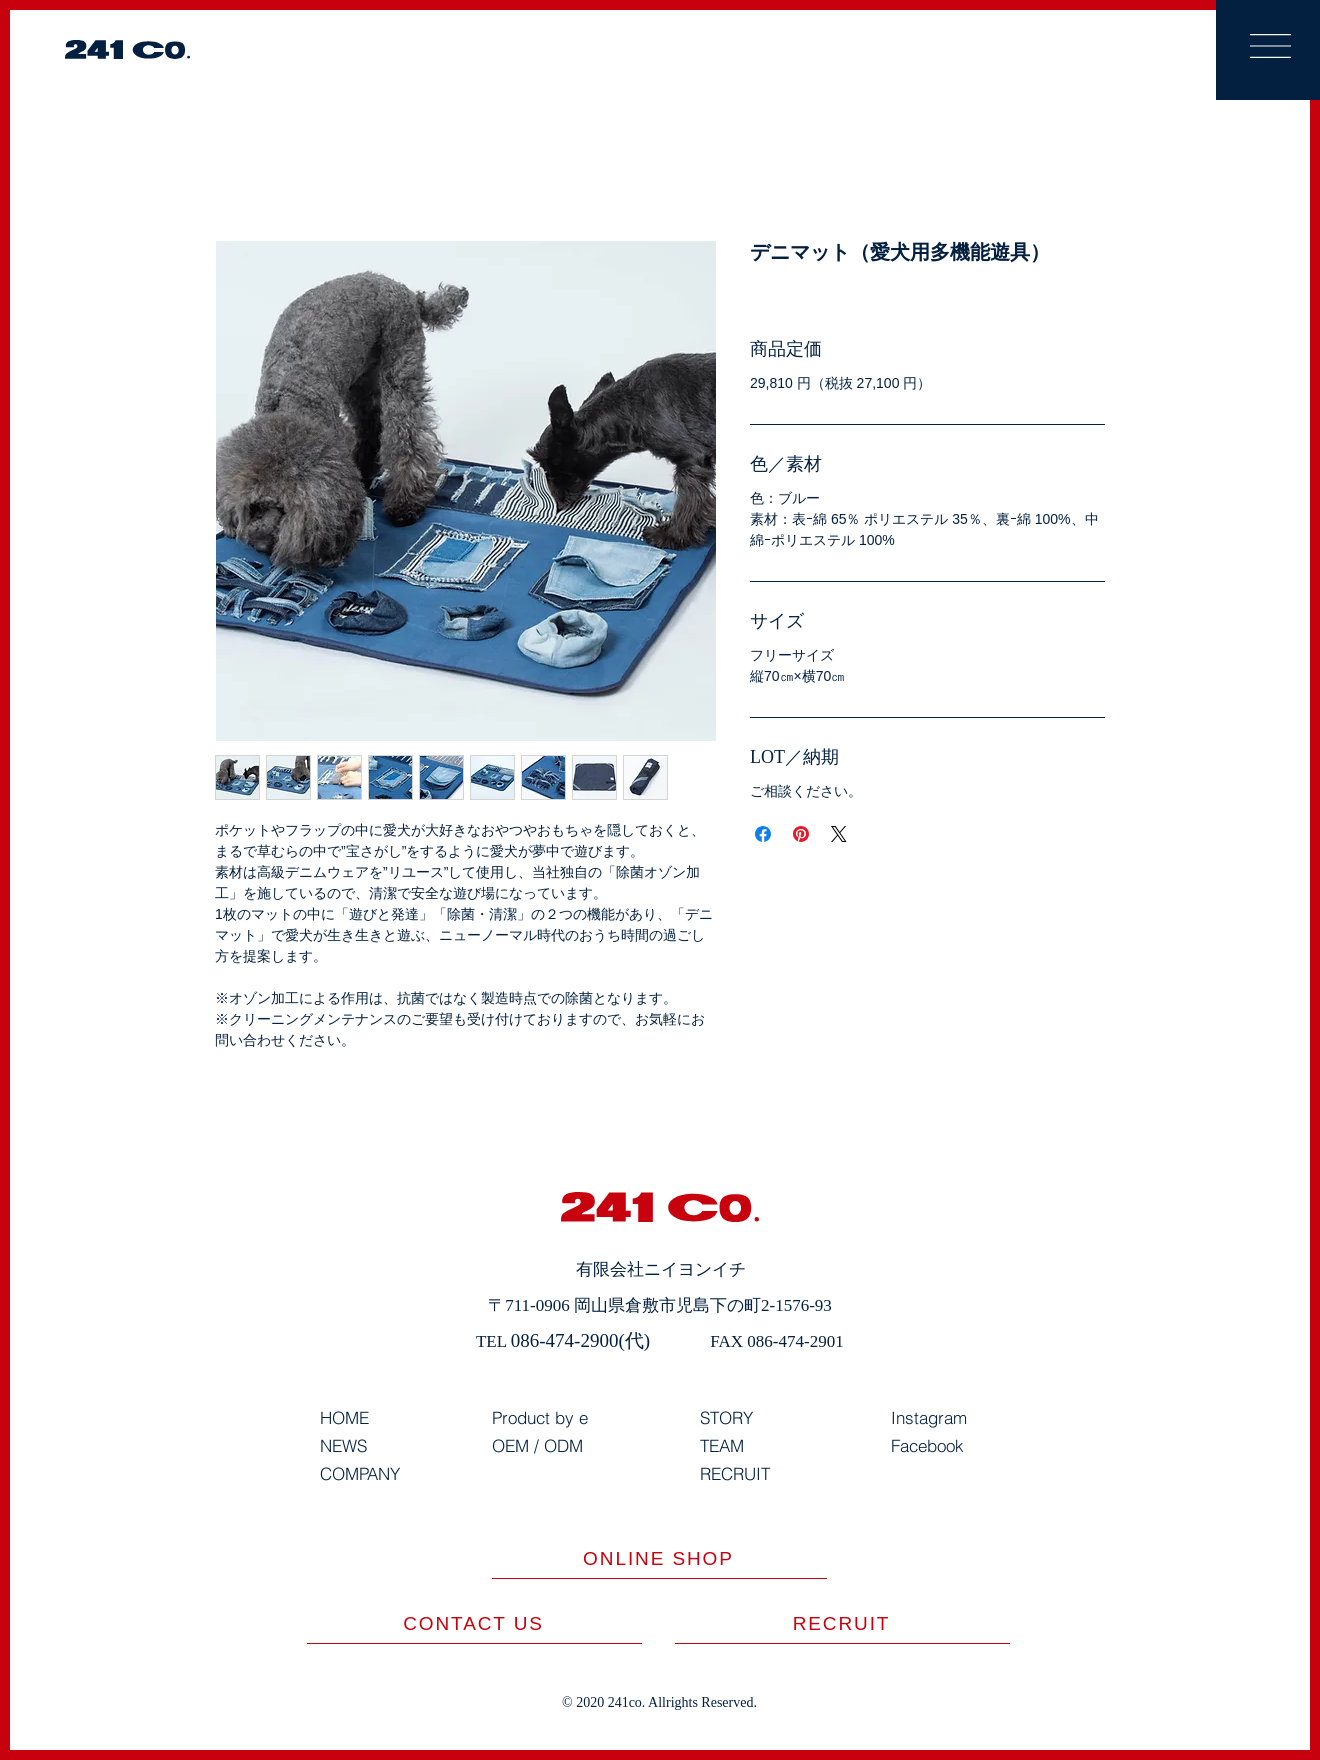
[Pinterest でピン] (801, 834)
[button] (1270, 46)
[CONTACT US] (474, 1624)
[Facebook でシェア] (763, 834)
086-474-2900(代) (580, 1340)
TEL (493, 1341)
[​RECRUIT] (842, 1624)
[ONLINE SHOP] (659, 1559)
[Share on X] (839, 834)
